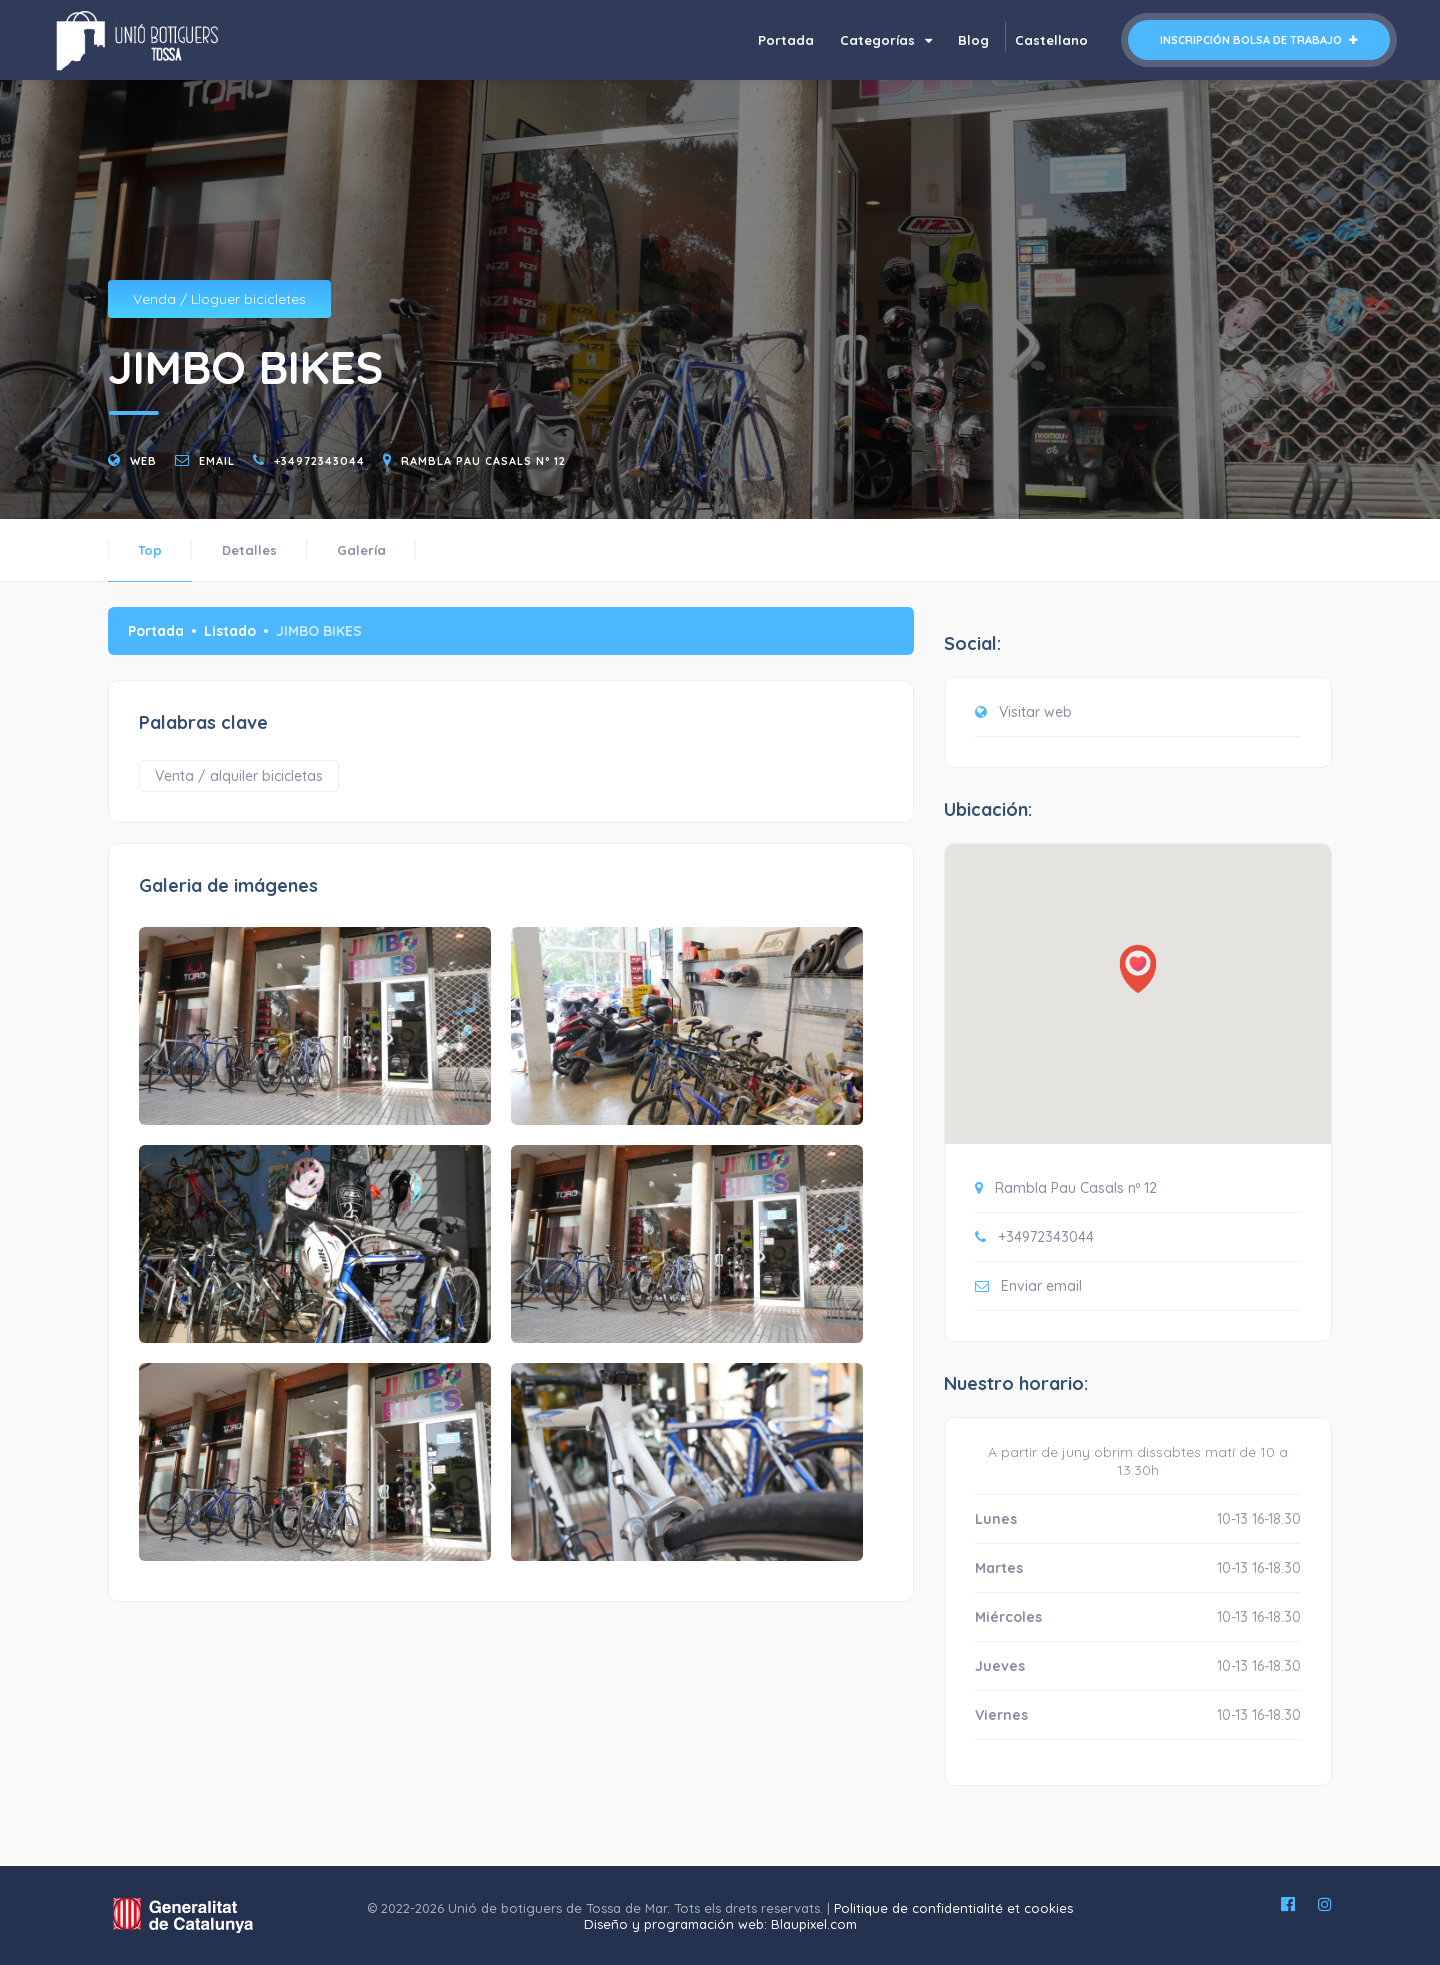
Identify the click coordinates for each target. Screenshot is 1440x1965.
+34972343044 (319, 461)
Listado (230, 631)
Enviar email (1041, 1286)
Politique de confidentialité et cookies (953, 1908)
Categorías (886, 40)
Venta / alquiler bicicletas (239, 776)
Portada (786, 40)
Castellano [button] (1051, 40)
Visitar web (1035, 712)
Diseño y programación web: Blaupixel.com (720, 1924)
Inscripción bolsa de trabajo (1259, 40)
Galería (361, 550)
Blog (973, 40)
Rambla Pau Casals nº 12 (483, 461)
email (217, 461)
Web (143, 461)
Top (150, 550)
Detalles (249, 550)
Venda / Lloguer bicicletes (219, 299)
